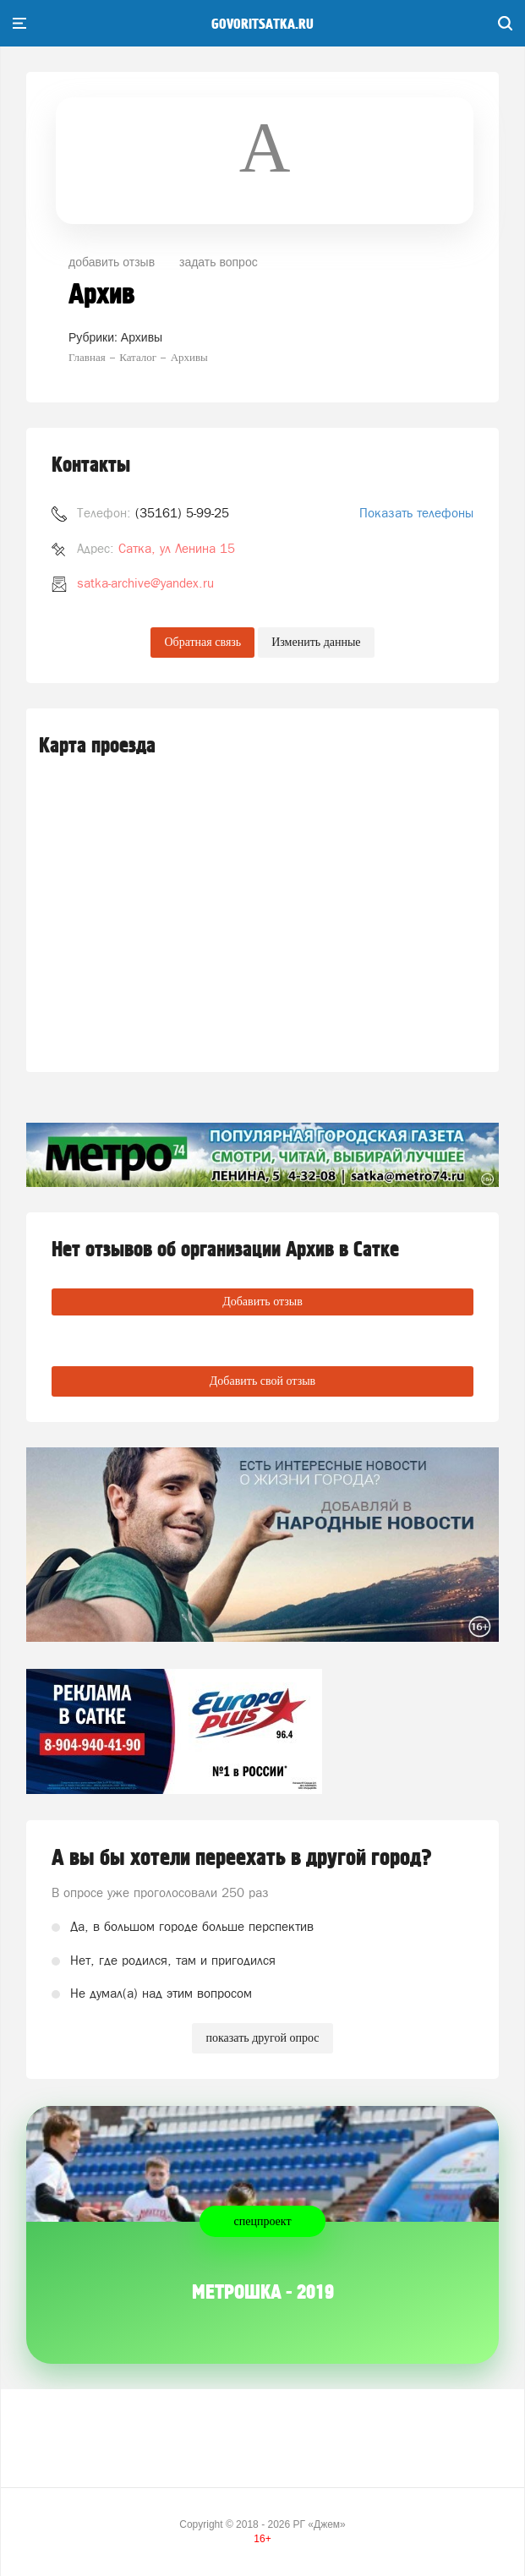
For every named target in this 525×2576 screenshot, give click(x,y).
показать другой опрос (262, 2038)
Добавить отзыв (262, 1301)
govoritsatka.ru (262, 24)
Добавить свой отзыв (262, 1381)
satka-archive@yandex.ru (145, 583)
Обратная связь (202, 642)
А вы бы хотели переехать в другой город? (242, 1858)
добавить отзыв (111, 262)
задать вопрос (218, 262)
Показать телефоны (416, 513)
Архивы (141, 337)
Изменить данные (315, 642)
